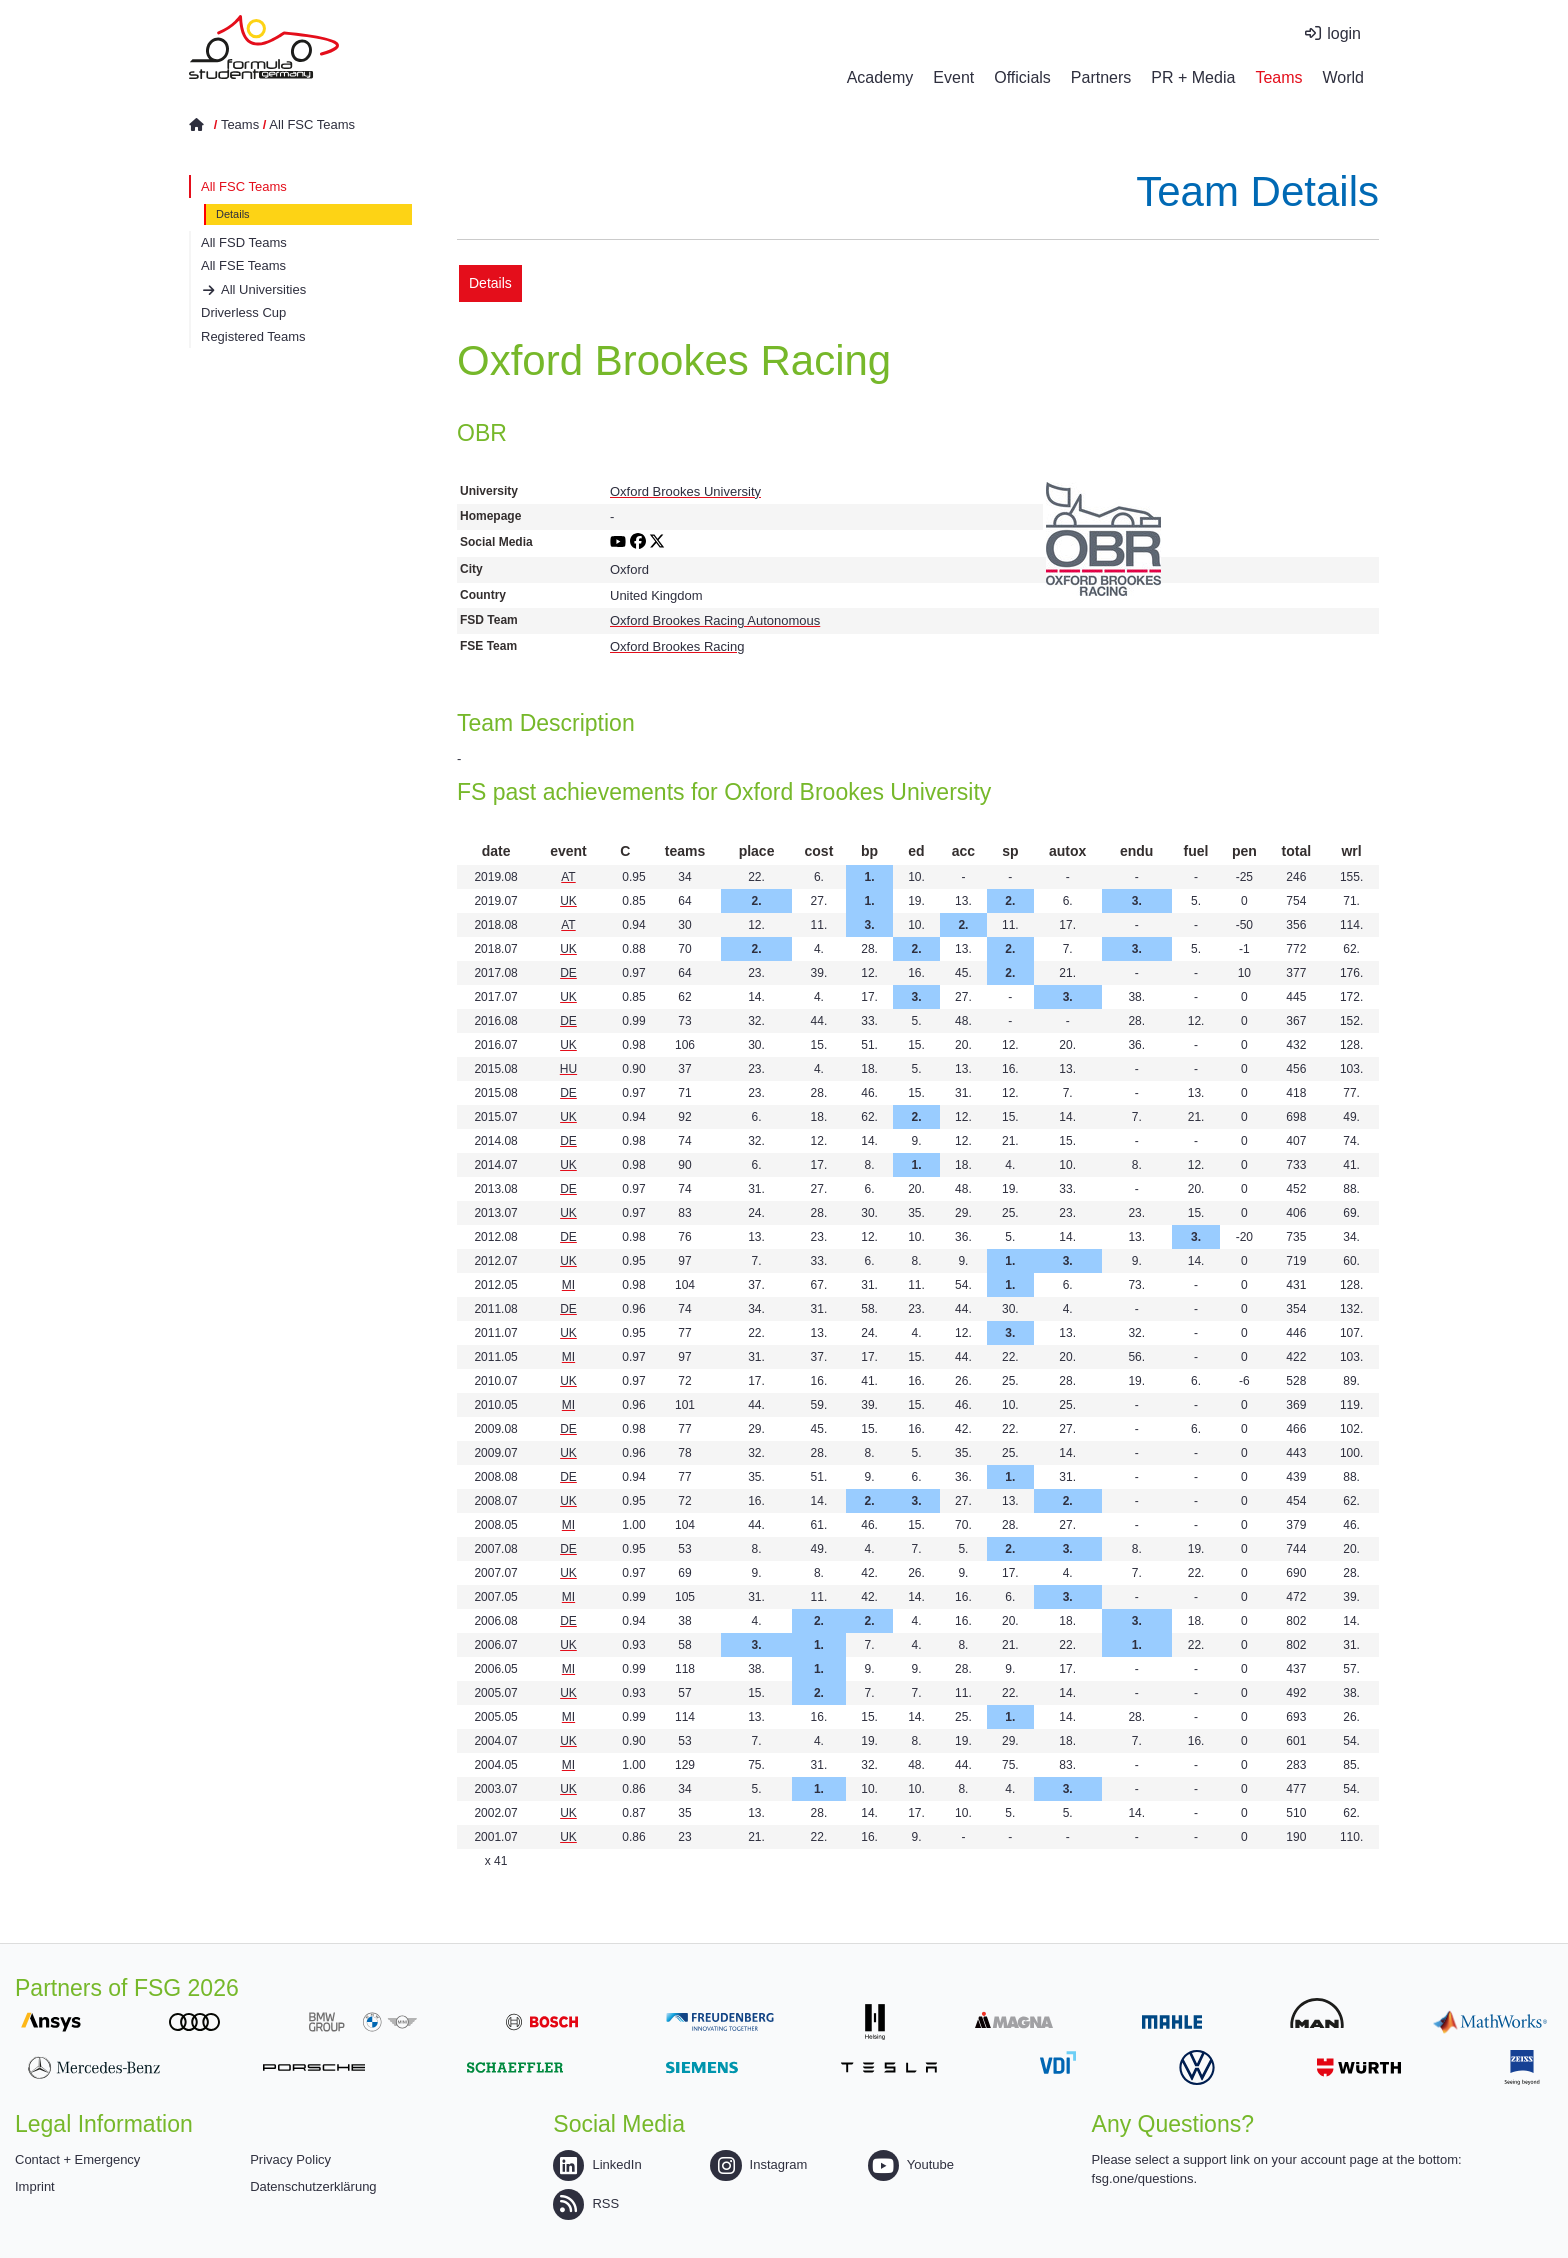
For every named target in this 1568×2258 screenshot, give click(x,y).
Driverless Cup (243, 312)
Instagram (758, 2164)
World (1344, 77)
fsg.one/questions (1143, 2178)
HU (568, 1069)
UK (568, 901)
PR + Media (1193, 77)
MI (568, 1285)
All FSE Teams (243, 265)
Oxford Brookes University (685, 491)
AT (568, 877)
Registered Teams (253, 336)
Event (953, 77)
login (1344, 33)
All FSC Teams (312, 124)
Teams (1278, 77)
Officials (1022, 77)
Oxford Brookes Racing (677, 646)
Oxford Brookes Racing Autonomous (715, 620)
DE (568, 973)
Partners (1101, 77)
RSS (586, 2203)
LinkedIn (597, 2164)
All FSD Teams (244, 242)
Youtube (911, 2164)
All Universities (263, 289)
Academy (880, 77)
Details (233, 214)
